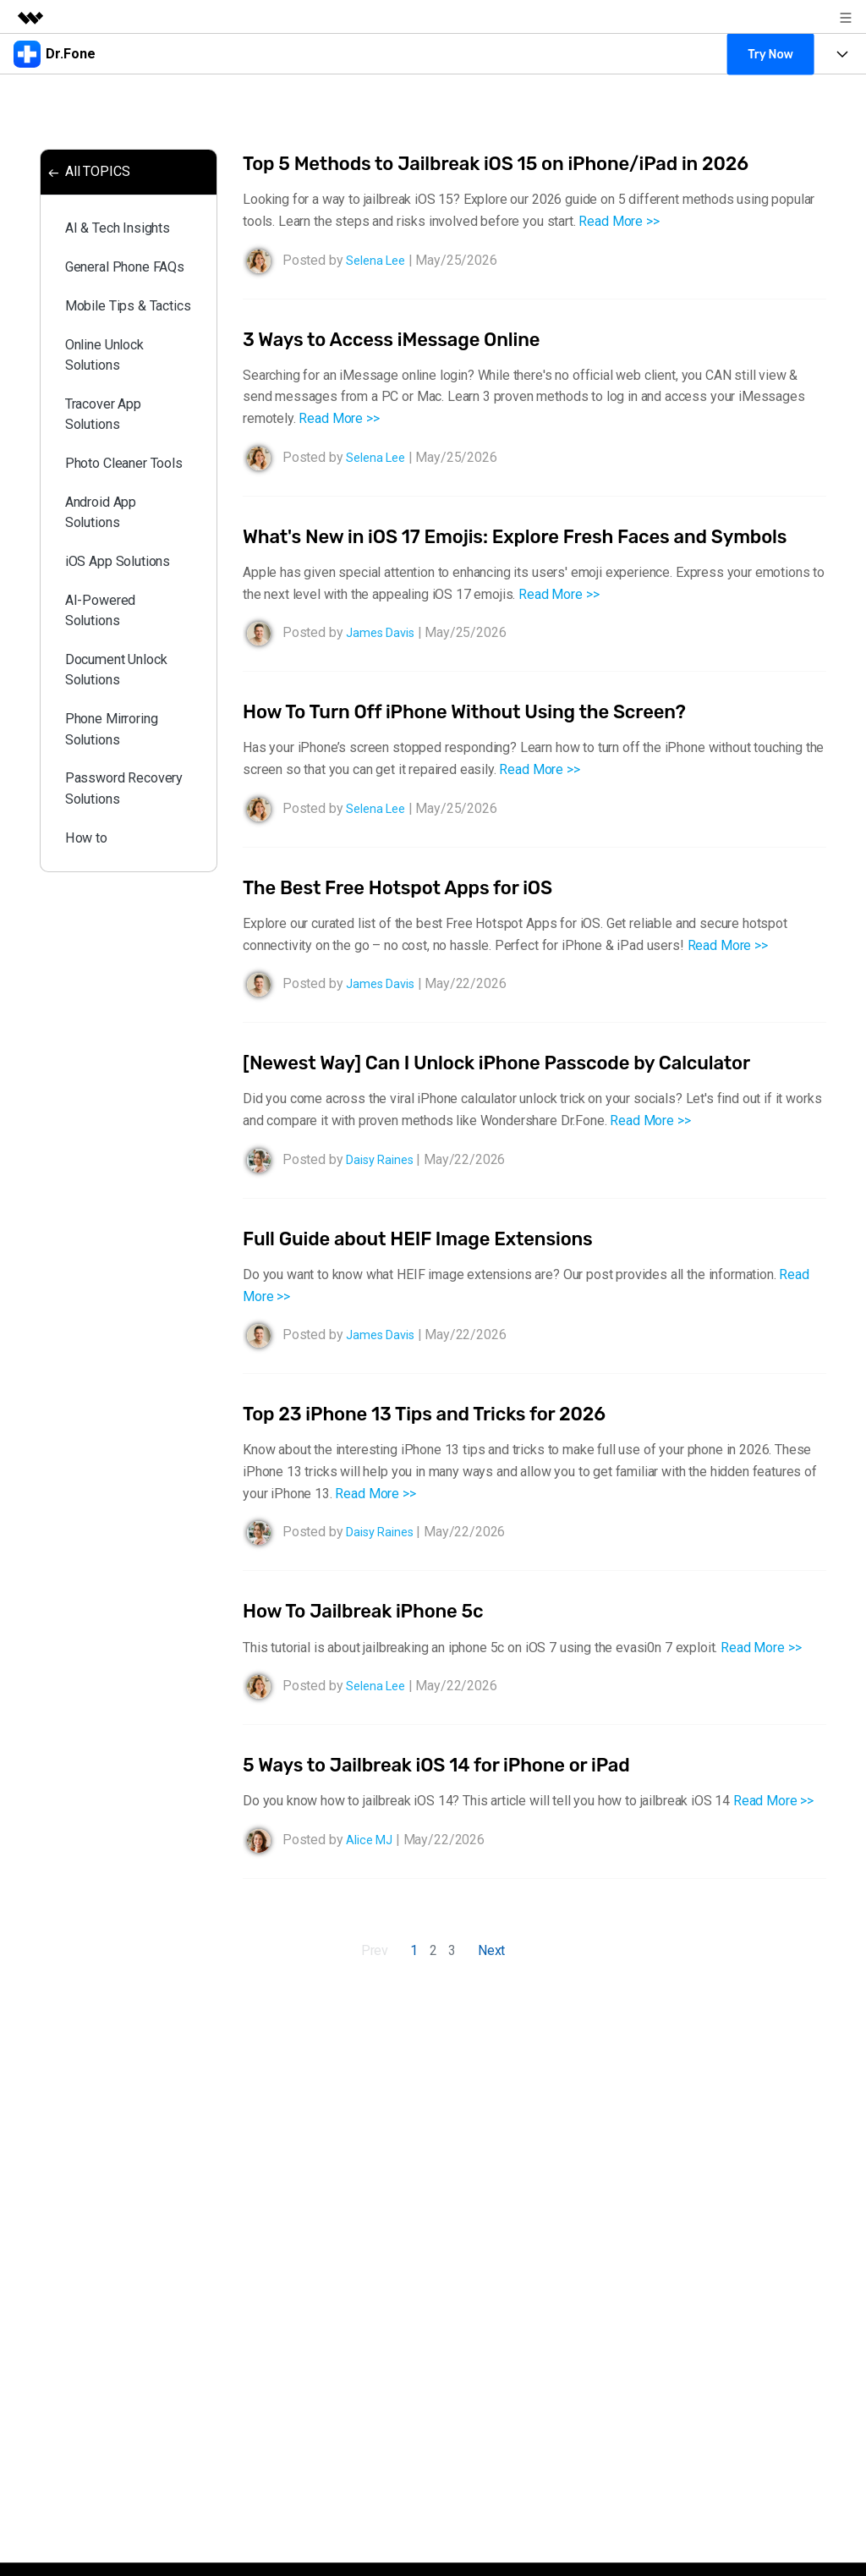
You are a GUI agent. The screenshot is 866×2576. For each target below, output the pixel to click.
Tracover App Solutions (111, 488)
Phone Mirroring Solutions (120, 861)
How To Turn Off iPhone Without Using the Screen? (484, 738)
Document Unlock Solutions (126, 795)
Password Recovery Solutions (101, 938)
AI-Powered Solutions (106, 729)
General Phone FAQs (116, 290)
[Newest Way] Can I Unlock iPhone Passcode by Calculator (519, 1089)
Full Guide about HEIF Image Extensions (433, 1265)
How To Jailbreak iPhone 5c (374, 1639)
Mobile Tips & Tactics (112, 356)
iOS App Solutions (126, 675)
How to (91, 1004)
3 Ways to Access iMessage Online (405, 339)
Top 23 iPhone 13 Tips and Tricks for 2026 (441, 1441)
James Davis (384, 660)
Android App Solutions (107, 620)
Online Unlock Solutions (112, 422)
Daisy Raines (384, 1186)
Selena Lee (378, 260)
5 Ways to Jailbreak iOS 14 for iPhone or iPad (454, 1792)
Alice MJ (371, 1867)
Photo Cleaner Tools (114, 554)
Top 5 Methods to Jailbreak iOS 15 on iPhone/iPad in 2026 (518, 163)
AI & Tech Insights (127, 235)
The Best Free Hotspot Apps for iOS (411, 914)
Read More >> (618, 221)
